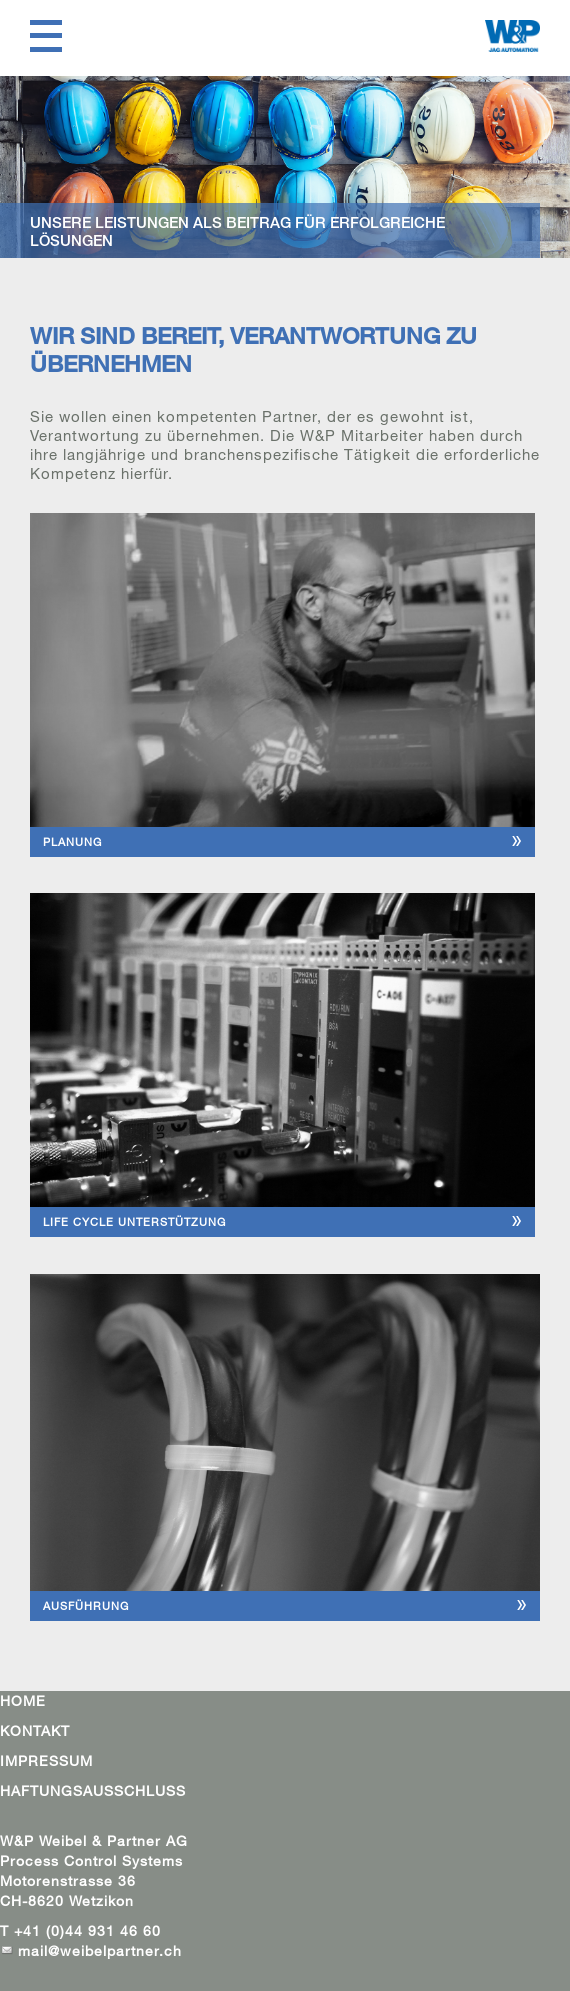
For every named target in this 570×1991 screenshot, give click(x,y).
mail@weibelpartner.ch (102, 1950)
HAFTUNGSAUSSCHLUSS (93, 1790)
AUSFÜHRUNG (86, 1605)
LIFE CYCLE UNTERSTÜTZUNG (134, 1221)
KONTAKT (35, 1730)
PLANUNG (72, 841)
